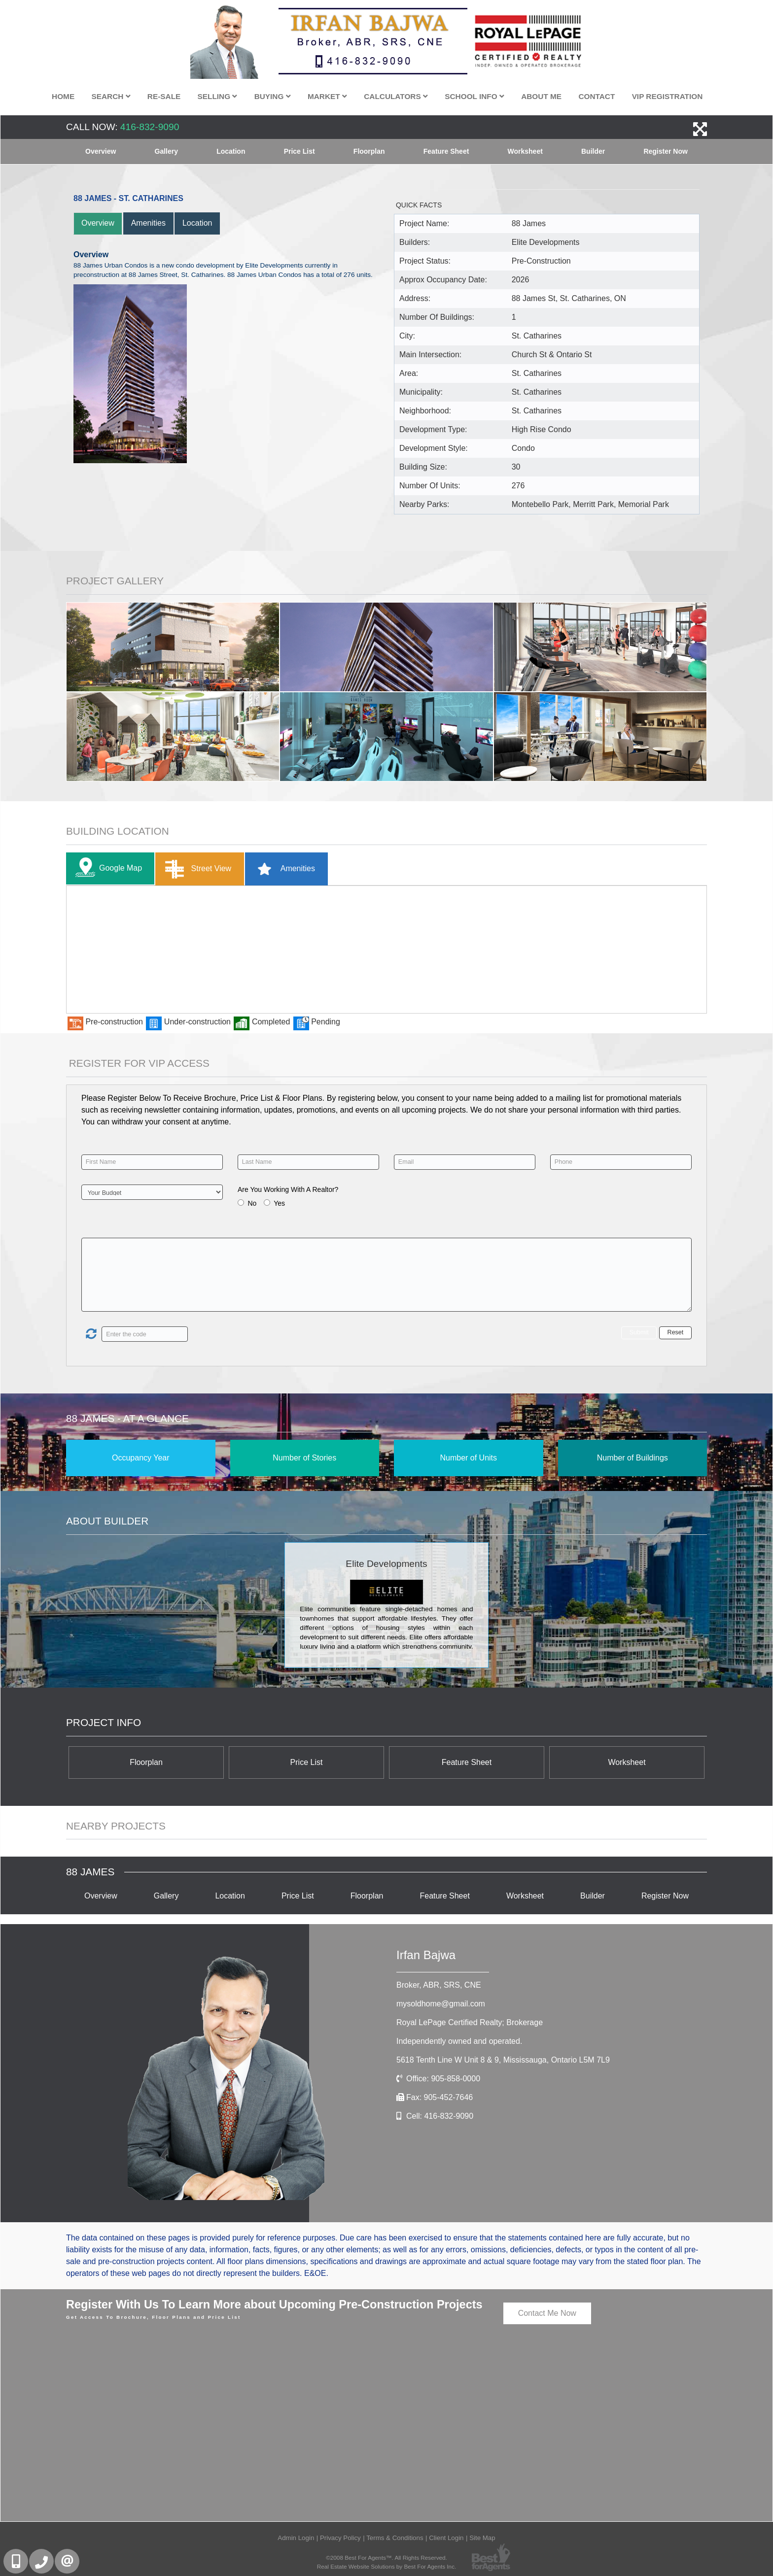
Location (230, 151)
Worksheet (525, 151)
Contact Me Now (547, 2313)
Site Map (482, 2538)
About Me (541, 96)
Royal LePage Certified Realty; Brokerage (469, 2022)
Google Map (106, 868)
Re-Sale (163, 96)
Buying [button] (272, 96)
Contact (596, 96)
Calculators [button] (396, 96)
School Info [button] (474, 96)
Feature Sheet (446, 151)
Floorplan (369, 151)
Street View (196, 868)
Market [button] (327, 96)
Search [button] (110, 96)
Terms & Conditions (394, 2538)
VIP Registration (667, 96)
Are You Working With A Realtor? (288, 1189)
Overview (100, 151)
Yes (279, 1203)
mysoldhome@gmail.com (440, 2004)
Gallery (166, 151)
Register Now (665, 151)
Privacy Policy (340, 2538)
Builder (593, 151)
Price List (299, 151)
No (251, 1203)
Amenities (148, 223)
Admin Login (296, 2538)
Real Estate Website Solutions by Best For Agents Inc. (387, 2566)
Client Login (446, 2538)
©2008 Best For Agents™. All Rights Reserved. (386, 2557)
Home (63, 96)
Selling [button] (218, 96)
